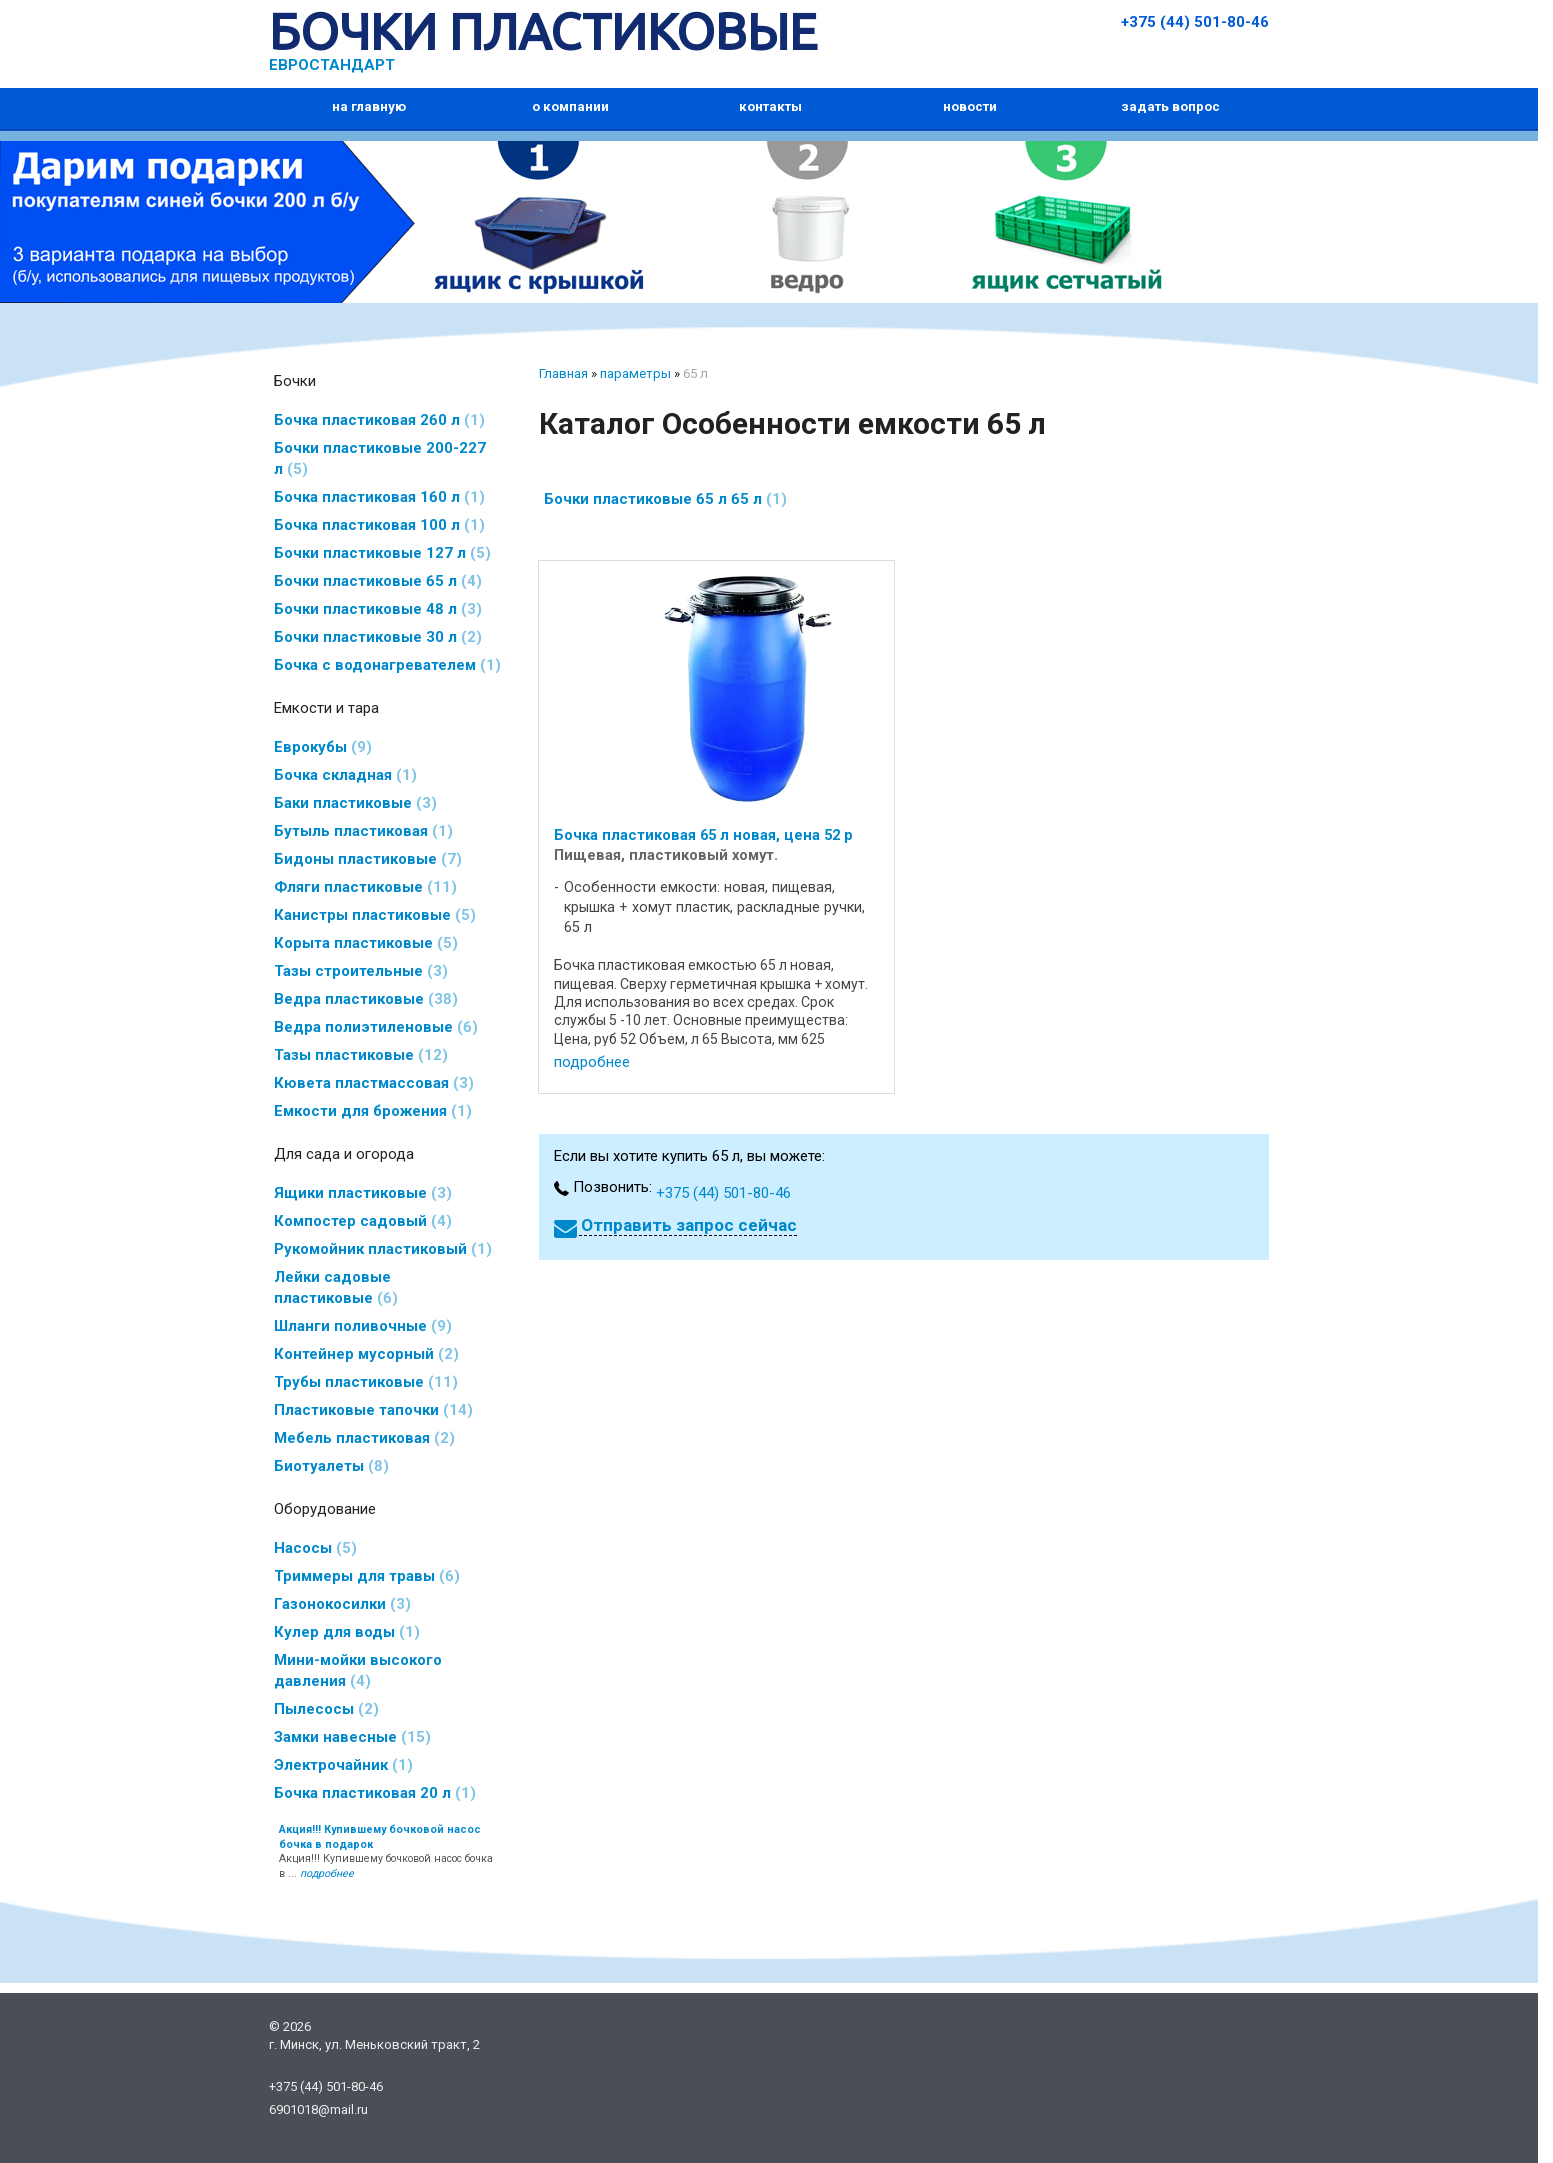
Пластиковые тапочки (373, 1410)
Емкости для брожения (373, 1111)
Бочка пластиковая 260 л (379, 420)
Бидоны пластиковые (368, 859)
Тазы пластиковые (361, 1055)
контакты (770, 106)
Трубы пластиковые (366, 1382)
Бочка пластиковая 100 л (379, 525)
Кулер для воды (347, 1632)
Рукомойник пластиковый (383, 1249)
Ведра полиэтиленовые (376, 1027)
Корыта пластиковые (366, 943)
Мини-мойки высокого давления (358, 1670)
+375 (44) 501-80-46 (1195, 22)
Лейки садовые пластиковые (336, 1287)
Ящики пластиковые (363, 1193)
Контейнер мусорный (366, 1354)
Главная (563, 373)
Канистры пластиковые (375, 915)
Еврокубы (323, 747)
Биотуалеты (331, 1466)
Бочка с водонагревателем (387, 665)
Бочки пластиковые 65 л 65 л (665, 499)
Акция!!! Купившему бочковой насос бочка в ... (386, 1852)
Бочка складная (345, 775)
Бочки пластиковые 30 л (378, 637)
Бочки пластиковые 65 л (378, 581)
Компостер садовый (363, 1221)
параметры (635, 373)
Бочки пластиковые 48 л (378, 609)
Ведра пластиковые (366, 999)
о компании (570, 106)
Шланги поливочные (363, 1326)
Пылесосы (326, 1709)
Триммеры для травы (367, 1576)
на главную (369, 106)
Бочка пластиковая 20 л (375, 1793)
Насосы (315, 1548)
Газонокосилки (342, 1604)
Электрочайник (343, 1765)
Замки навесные (352, 1737)
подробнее (592, 1062)
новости (970, 106)
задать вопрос (1170, 106)
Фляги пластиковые (365, 887)
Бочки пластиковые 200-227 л (380, 458)
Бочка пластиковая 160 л (379, 497)
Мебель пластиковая (364, 1438)
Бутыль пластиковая (363, 831)
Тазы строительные (361, 971)
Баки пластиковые (355, 803)
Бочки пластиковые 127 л (382, 553)
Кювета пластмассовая (374, 1083)
